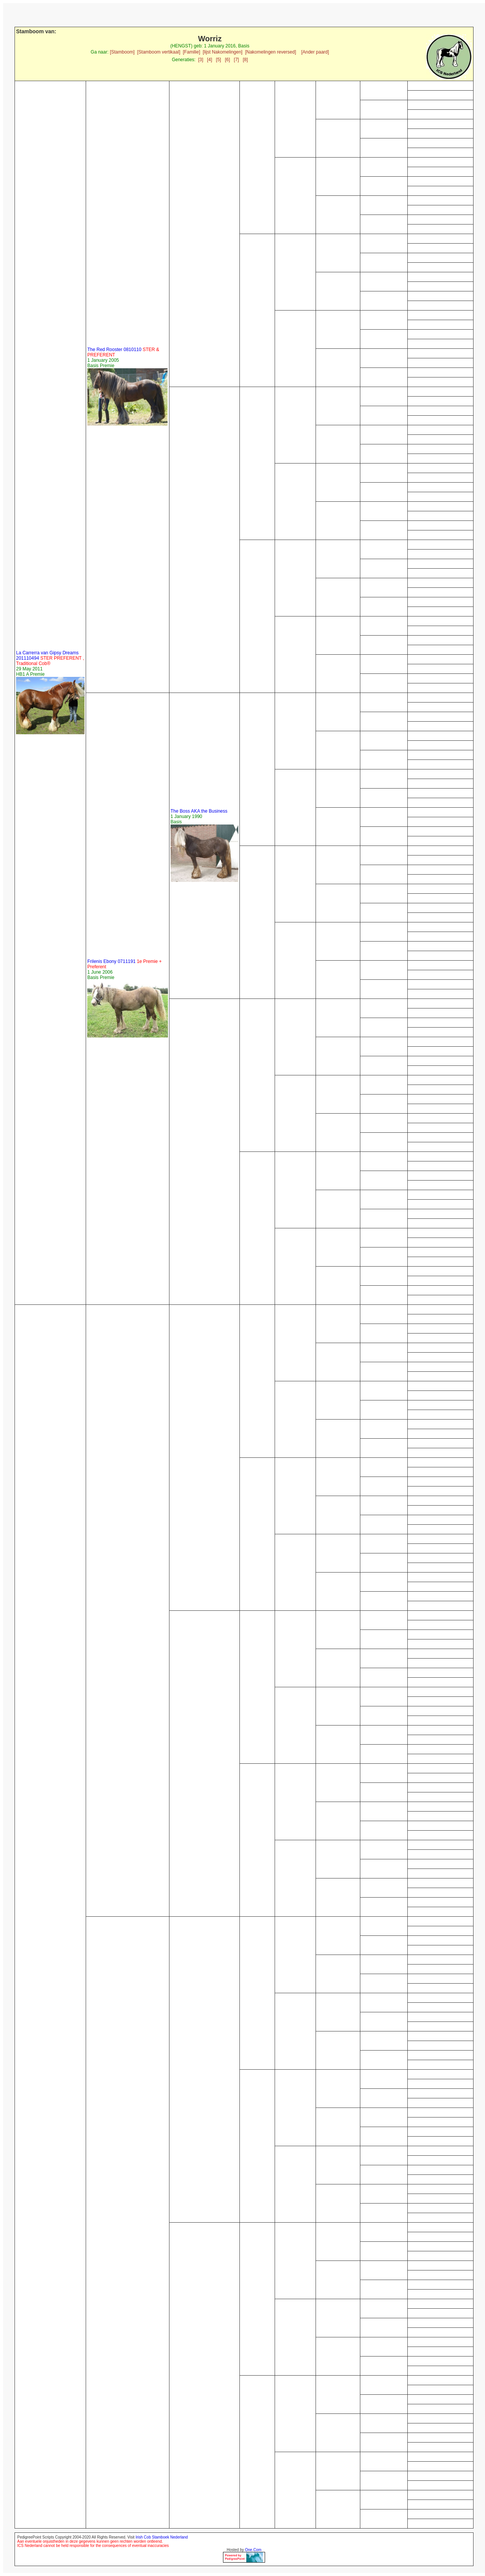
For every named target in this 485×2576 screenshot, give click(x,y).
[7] (236, 59)
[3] (200, 59)
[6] (227, 59)
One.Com (253, 2550)
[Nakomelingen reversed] (270, 52)
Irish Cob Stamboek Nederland (161, 2537)
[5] (218, 59)
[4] (209, 59)
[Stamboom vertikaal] (159, 52)
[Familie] (191, 52)
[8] (245, 59)
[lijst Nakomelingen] (222, 52)
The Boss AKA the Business (199, 811)
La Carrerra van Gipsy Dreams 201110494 (50, 658)
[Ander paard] (315, 52)
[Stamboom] (122, 52)
